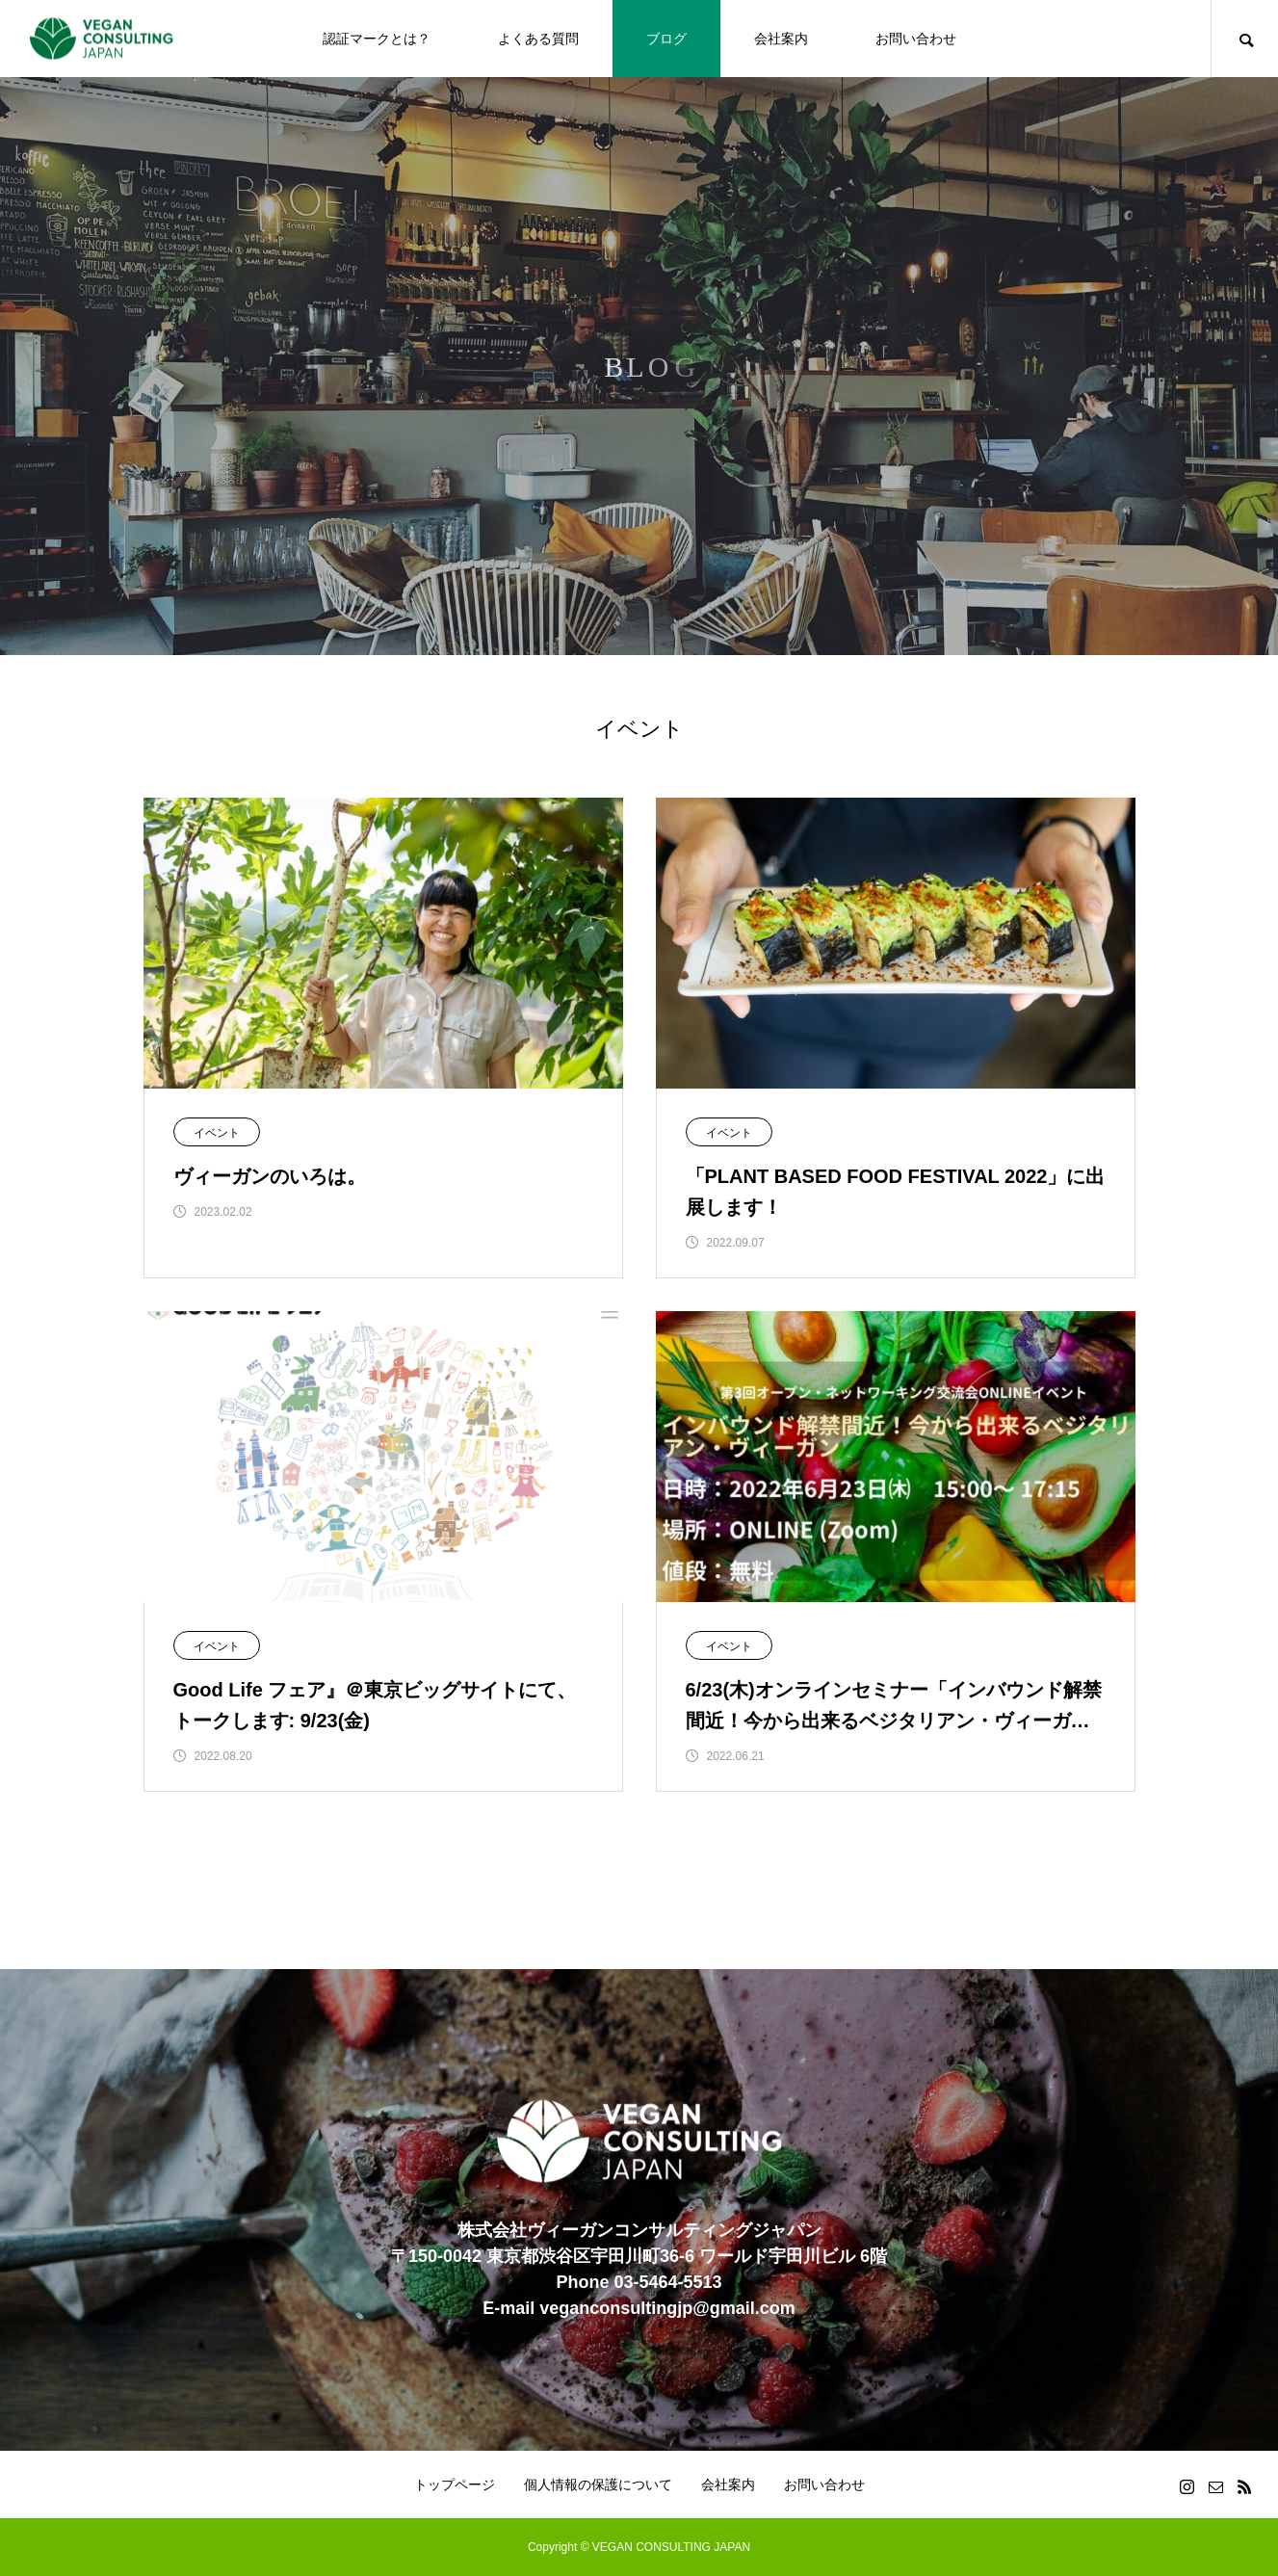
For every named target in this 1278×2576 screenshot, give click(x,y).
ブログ (666, 38)
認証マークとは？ (376, 38)
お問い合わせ (915, 38)
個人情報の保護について (598, 2484)
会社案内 (781, 38)
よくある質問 (538, 38)
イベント (217, 1133)
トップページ (454, 2484)
